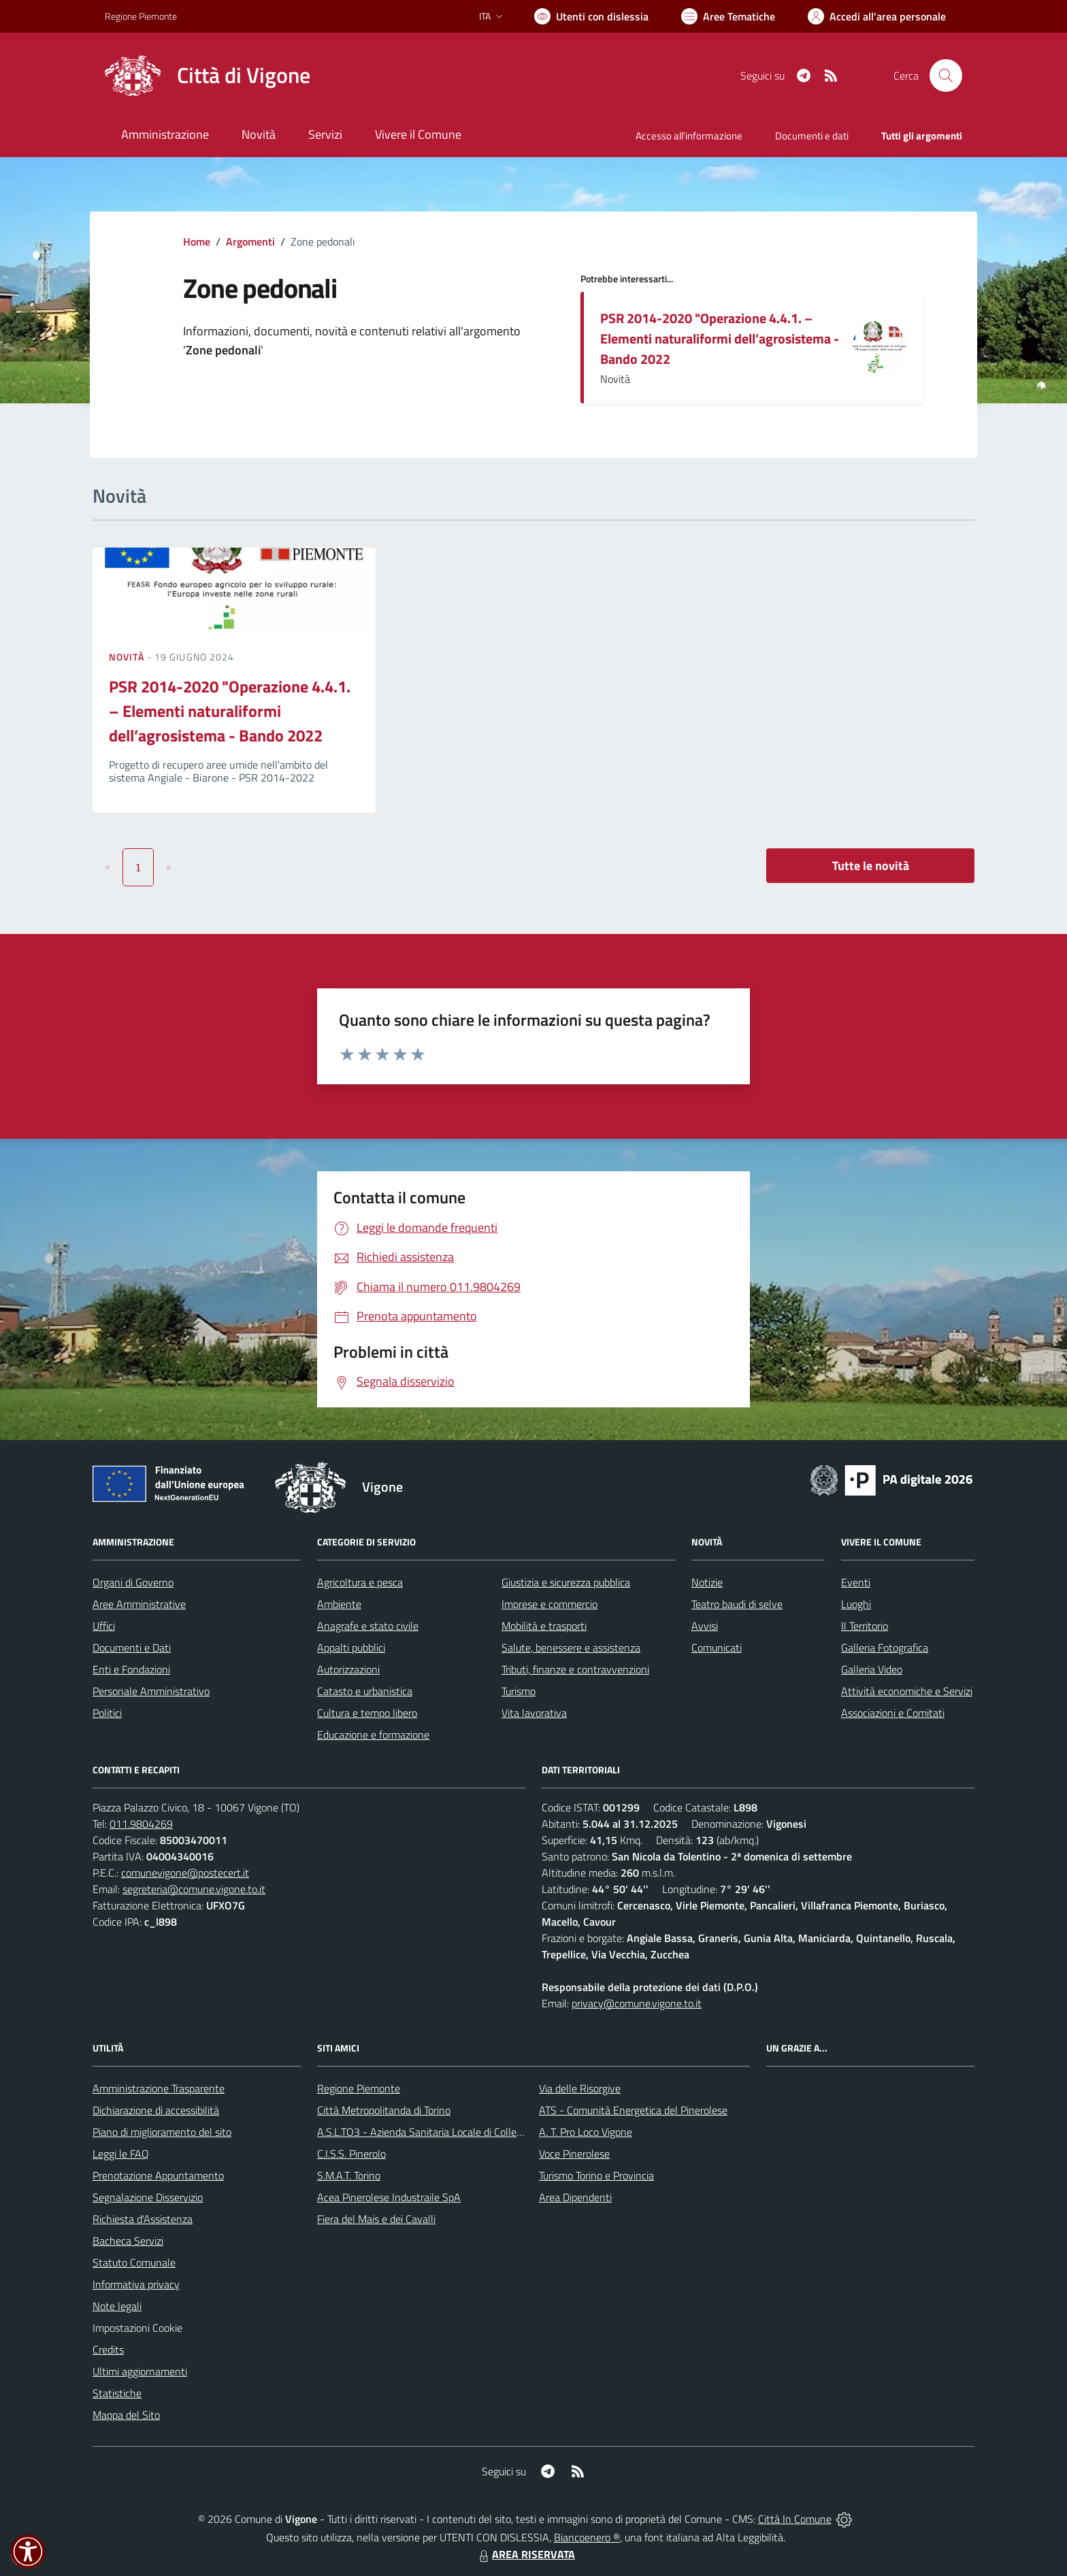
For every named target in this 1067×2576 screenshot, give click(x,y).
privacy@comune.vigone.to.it (637, 2003)
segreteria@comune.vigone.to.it (193, 1889)
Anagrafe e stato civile (367, 1626)
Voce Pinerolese (574, 2153)
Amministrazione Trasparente (159, 2088)
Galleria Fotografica (884, 1647)
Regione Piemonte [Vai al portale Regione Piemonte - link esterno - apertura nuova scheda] (141, 16)
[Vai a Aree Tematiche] (728, 16)
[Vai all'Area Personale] (876, 16)
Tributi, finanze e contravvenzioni (575, 1669)
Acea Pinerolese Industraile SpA (389, 2197)
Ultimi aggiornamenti (140, 2371)
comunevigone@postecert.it (185, 1872)
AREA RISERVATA (525, 2554)
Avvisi (704, 1626)
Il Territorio (864, 1626)
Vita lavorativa (534, 1713)
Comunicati (716, 1647)
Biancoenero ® (587, 2537)
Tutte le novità (870, 865)
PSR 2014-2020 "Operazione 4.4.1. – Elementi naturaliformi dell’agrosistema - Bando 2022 (719, 338)
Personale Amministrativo (151, 1691)
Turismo (519, 1691)
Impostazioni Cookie (137, 2328)
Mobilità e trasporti (544, 1626)
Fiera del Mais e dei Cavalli (376, 2219)
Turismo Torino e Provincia (596, 2175)
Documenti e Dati (132, 1647)
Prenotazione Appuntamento (158, 2175)
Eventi (855, 1582)
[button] (28, 2551)
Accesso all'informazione (689, 136)
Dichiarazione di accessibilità (156, 2110)
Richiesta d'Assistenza (143, 2219)
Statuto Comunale (134, 2262)
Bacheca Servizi (128, 2240)
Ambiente (339, 1604)
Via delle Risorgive (580, 2088)
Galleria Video (871, 1669)
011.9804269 (141, 1824)
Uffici (104, 1626)
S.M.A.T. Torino (348, 2175)
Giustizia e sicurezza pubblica (566, 1582)
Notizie (707, 1582)
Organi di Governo (133, 1582)
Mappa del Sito (126, 2415)
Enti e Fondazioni (131, 1669)
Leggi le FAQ (121, 2153)
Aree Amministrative (139, 1604)
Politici (107, 1713)
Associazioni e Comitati (893, 1713)
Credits (108, 2349)
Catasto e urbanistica (364, 1691)
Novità (128, 657)
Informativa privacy (136, 2284)
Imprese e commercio (549, 1604)
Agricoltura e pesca (360, 1582)
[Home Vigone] (207, 75)
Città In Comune (795, 2519)
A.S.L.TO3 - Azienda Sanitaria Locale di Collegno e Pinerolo (449, 2132)
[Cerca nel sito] (946, 75)
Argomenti (250, 241)
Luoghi (856, 1604)
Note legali (117, 2306)
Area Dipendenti (575, 2197)
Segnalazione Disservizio (148, 2197)
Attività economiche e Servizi (906, 1691)
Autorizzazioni (348, 1669)
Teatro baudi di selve (737, 1604)
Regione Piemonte (358, 2088)
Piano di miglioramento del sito (162, 2132)
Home (196, 241)
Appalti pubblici (351, 1647)
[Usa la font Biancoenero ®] (591, 16)
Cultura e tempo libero (367, 1713)
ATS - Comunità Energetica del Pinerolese (633, 2110)
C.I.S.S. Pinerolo (351, 2153)
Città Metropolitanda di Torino (383, 2110)
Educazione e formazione (373, 1734)
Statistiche (117, 2393)
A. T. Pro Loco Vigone (585, 2132)
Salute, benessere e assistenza (571, 1647)
